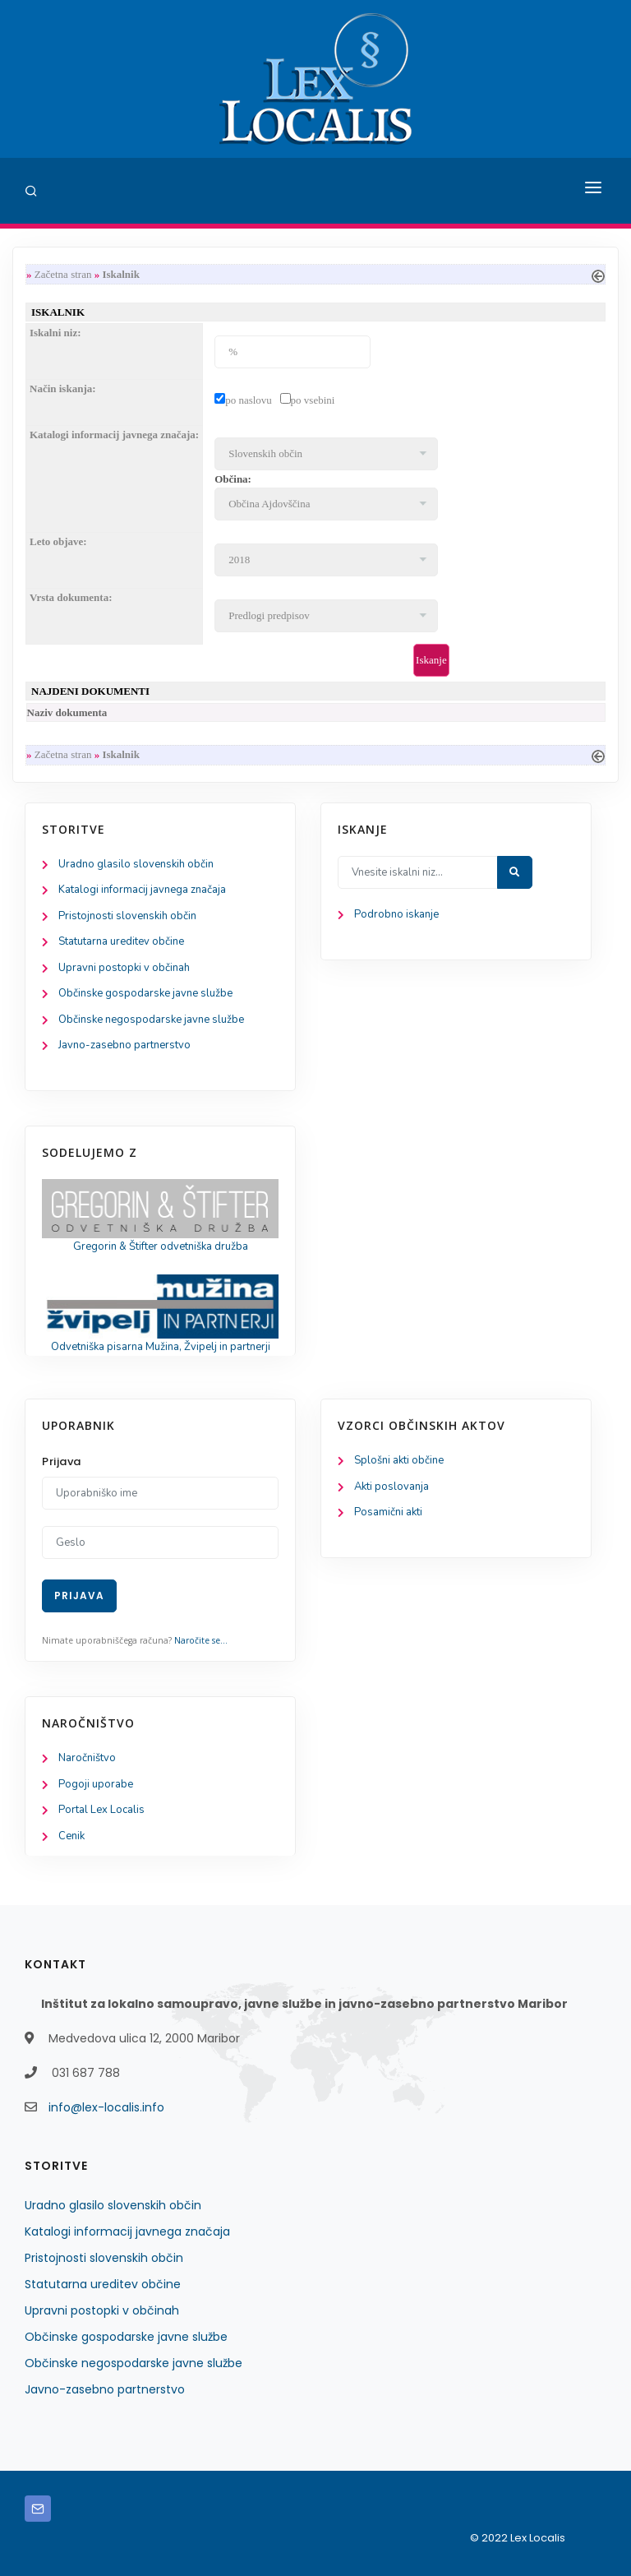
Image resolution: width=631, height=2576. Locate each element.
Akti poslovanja (391, 1486)
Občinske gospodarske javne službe (145, 993)
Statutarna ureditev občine (121, 941)
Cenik (71, 1836)
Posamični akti (388, 1512)
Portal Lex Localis (101, 1809)
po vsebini (313, 400)
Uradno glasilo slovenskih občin (136, 864)
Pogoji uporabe (95, 1784)
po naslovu (248, 400)
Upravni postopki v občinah (124, 967)
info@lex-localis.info (106, 2107)
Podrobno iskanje (396, 914)
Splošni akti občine (399, 1460)
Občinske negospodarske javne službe (151, 1019)
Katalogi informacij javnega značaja (142, 889)
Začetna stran (63, 274)
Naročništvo (87, 1757)
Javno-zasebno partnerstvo (124, 1045)
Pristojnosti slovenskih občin (127, 916)
